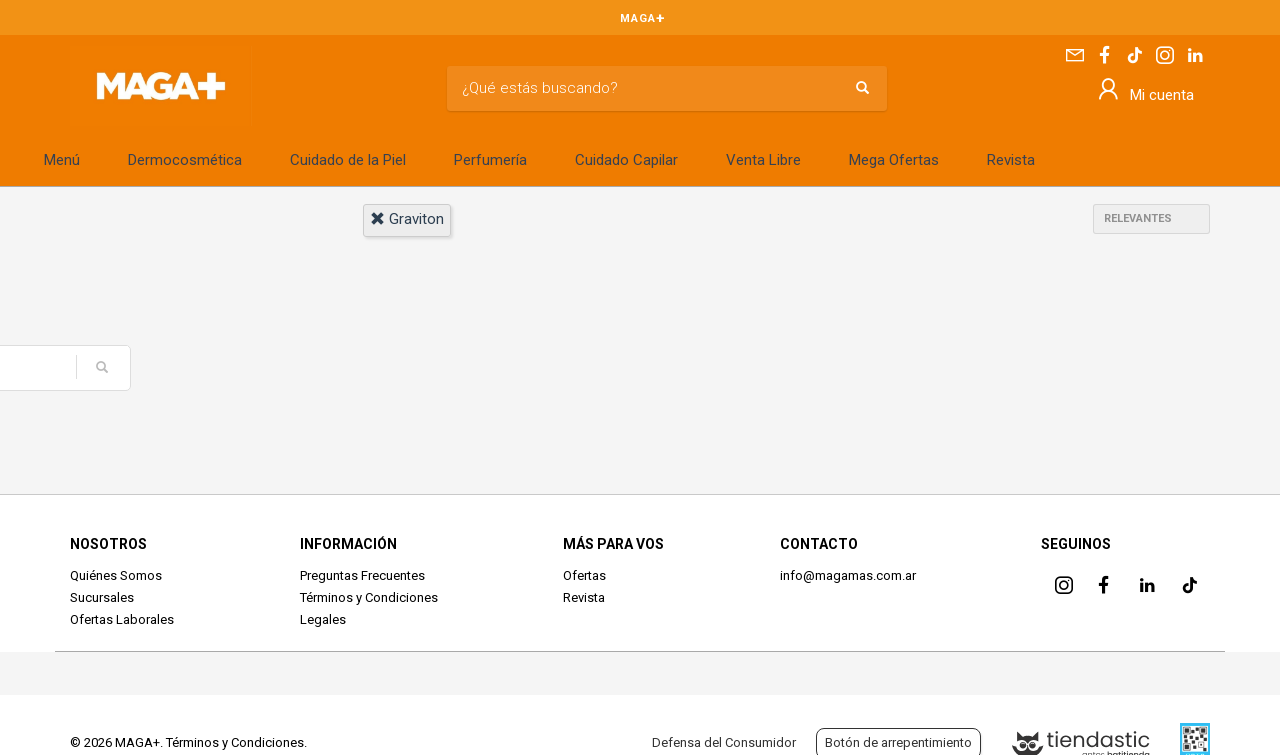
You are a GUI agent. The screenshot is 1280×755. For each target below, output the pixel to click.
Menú (62, 160)
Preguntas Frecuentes (362, 575)
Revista (1011, 160)
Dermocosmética (185, 160)
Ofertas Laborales (122, 619)
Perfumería (490, 160)
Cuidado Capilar (626, 160)
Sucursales (102, 597)
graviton (407, 219)
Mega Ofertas (894, 160)
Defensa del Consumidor (724, 742)
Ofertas (584, 575)
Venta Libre (763, 160)
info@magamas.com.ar (848, 575)
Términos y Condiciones (369, 597)
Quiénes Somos (116, 575)
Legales (323, 619)
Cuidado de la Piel (348, 160)
